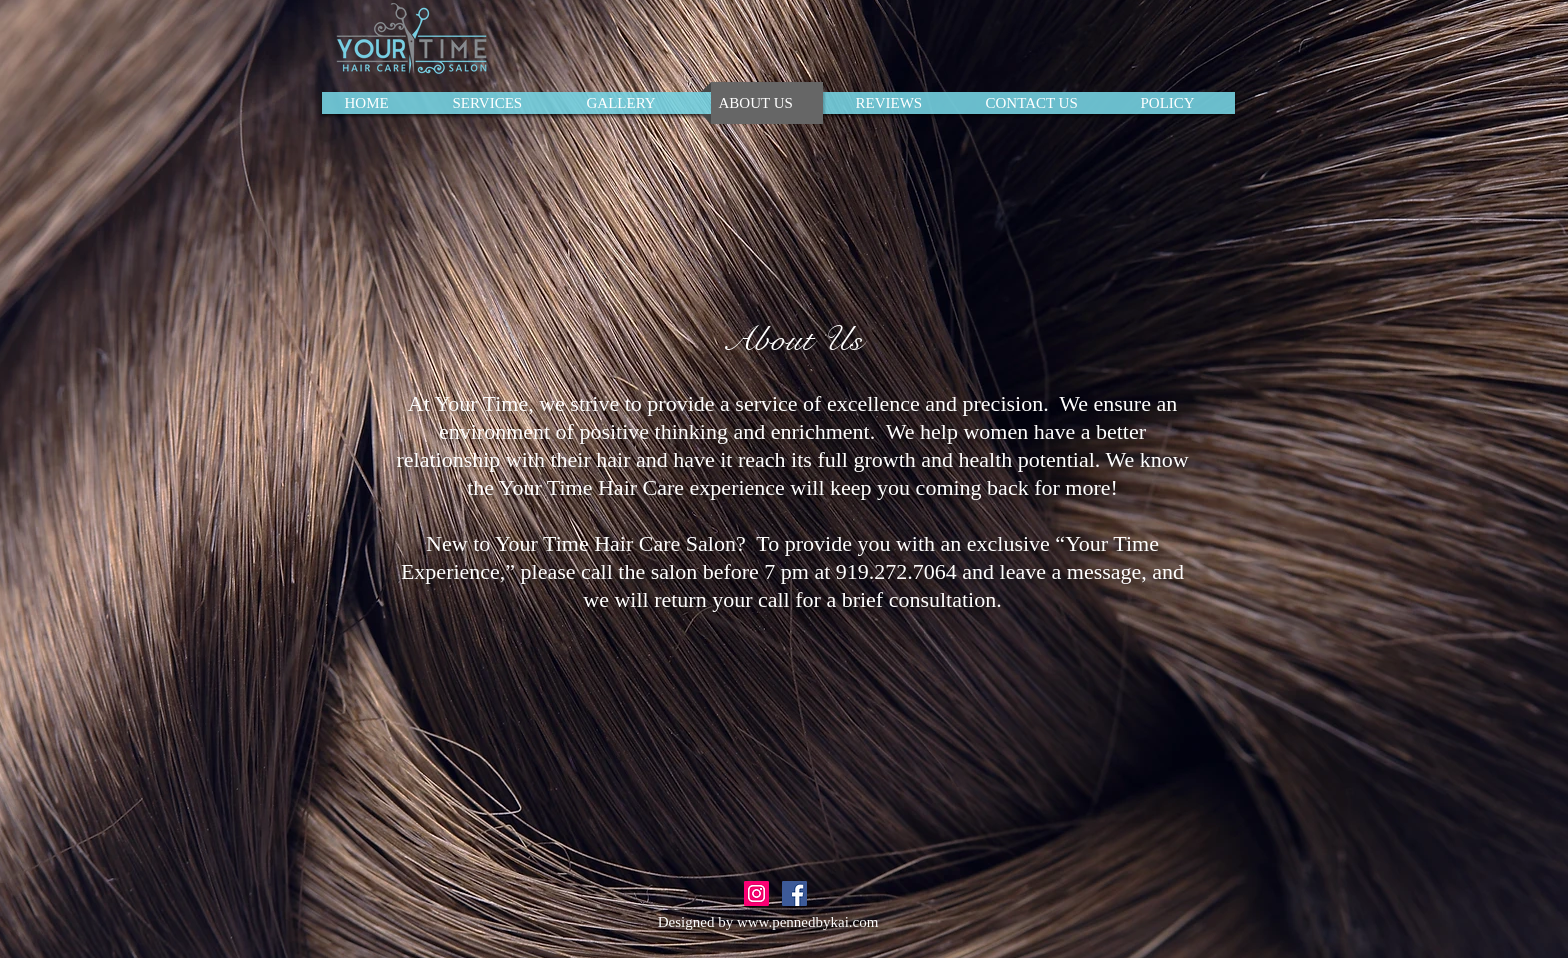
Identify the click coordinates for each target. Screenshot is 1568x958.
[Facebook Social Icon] (794, 893)
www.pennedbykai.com (808, 922)
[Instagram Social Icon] (756, 893)
